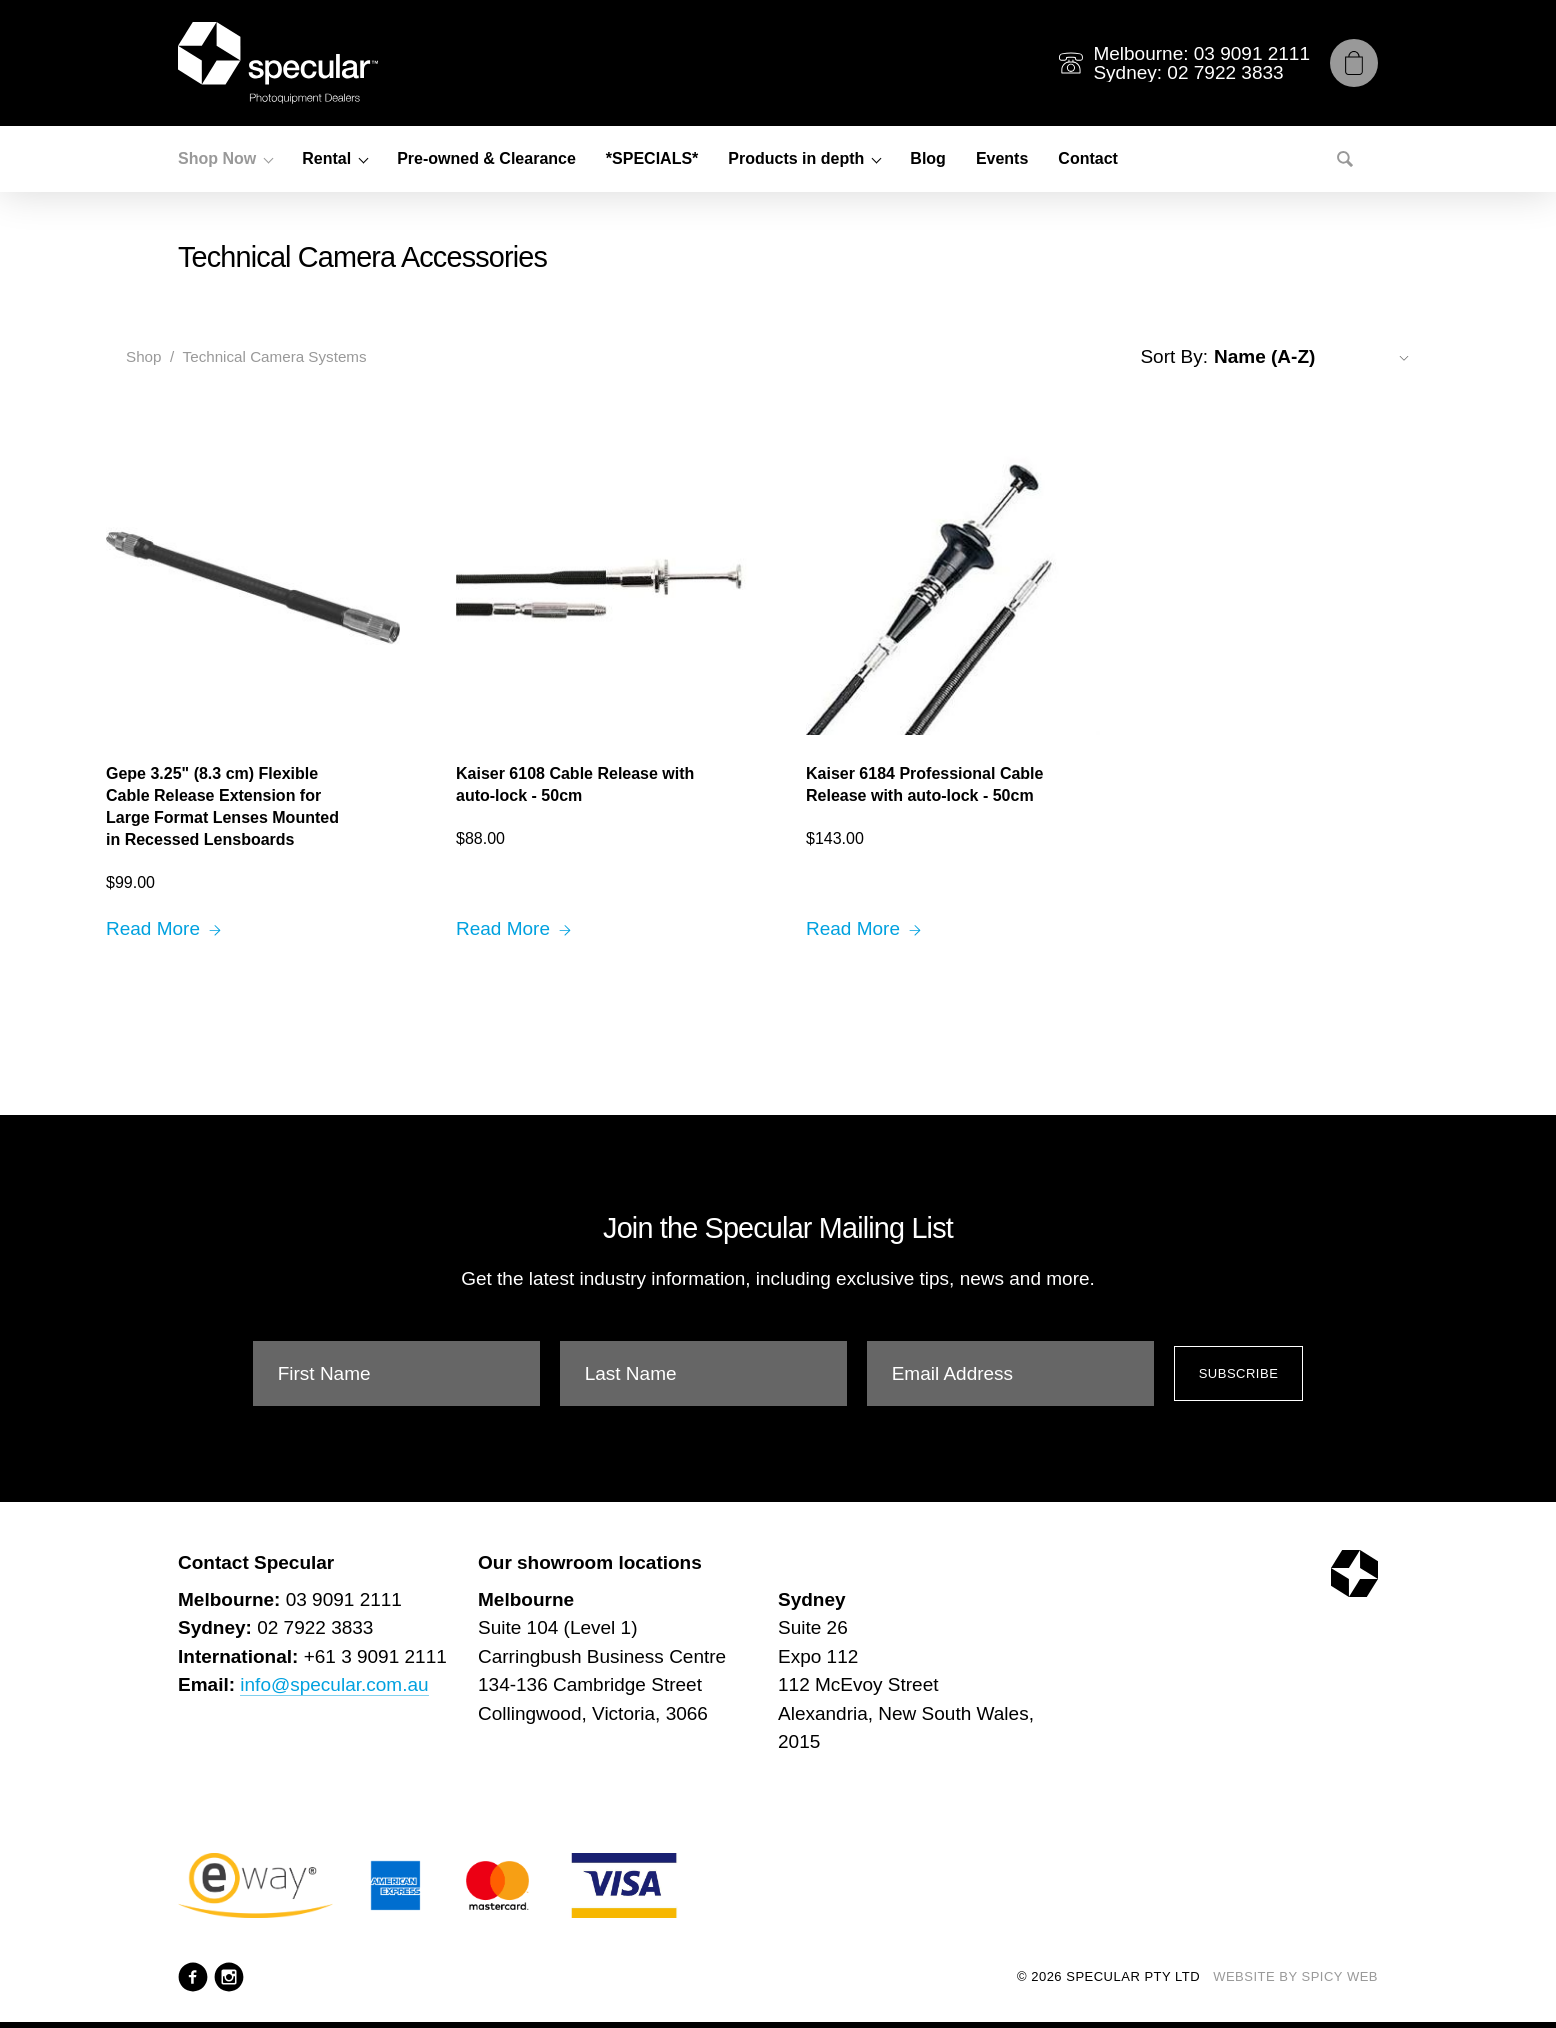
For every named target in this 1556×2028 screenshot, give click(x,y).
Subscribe (1239, 1373)
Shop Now (217, 158)
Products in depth (796, 158)
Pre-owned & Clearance (486, 158)
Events (1002, 158)
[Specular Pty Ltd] (278, 63)
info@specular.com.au (334, 1684)
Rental (326, 158)
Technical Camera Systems (275, 356)
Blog (928, 158)
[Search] (1345, 159)
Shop (143, 356)
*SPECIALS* (652, 158)
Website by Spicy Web (1295, 1976)
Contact (1088, 158)
